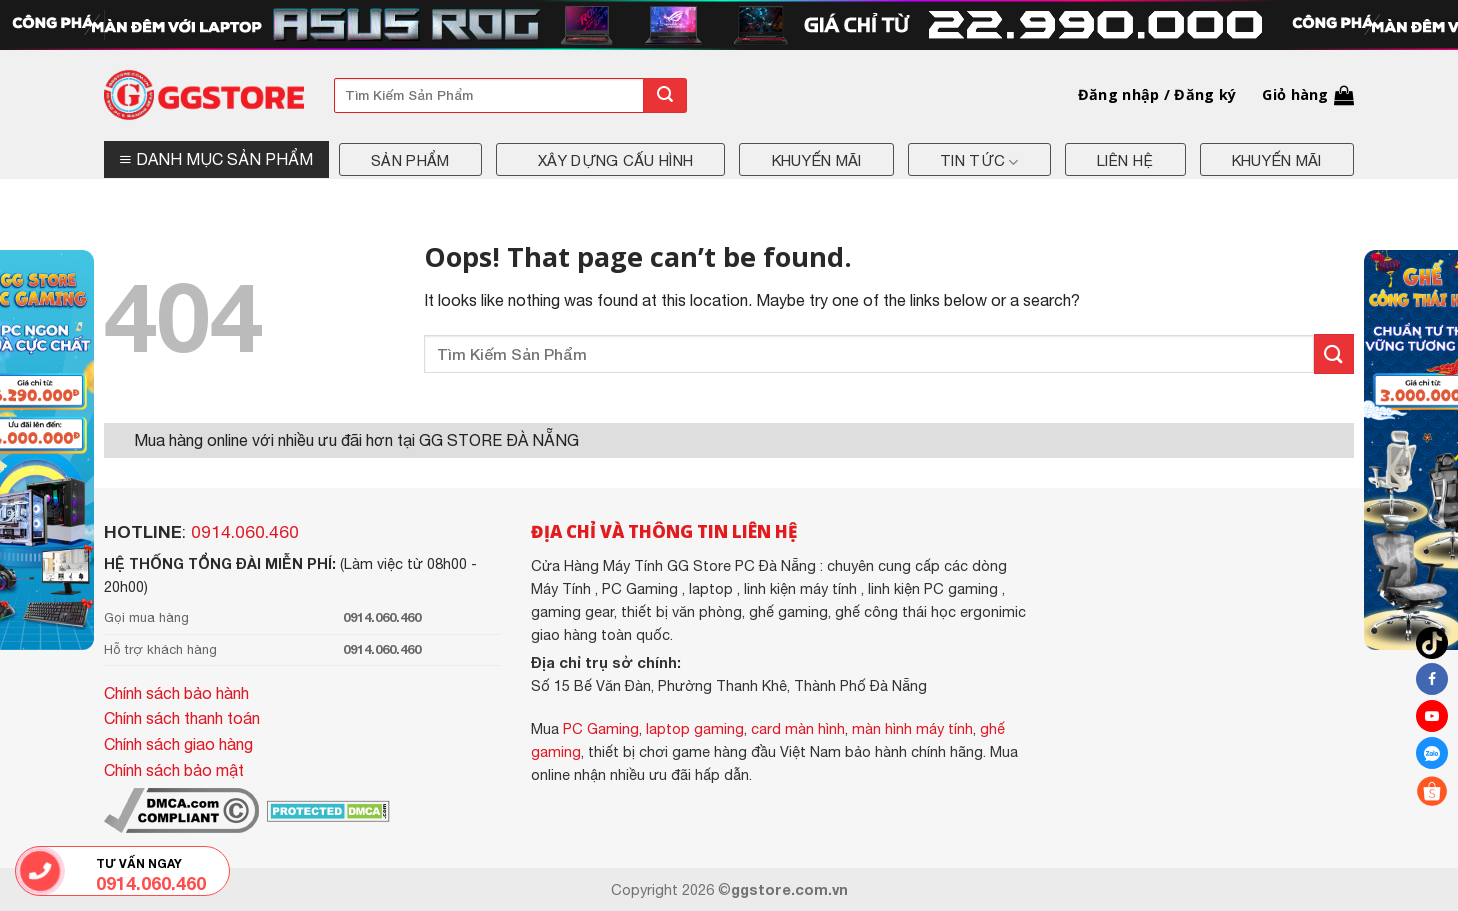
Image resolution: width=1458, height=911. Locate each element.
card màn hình (798, 728)
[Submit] (665, 95)
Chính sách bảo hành (176, 693)
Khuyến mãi (817, 160)
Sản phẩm (410, 160)
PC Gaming (601, 728)
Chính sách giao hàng (178, 744)
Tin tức (979, 162)
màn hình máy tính (912, 728)
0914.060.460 (245, 532)
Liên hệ (1125, 160)
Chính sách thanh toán (182, 718)
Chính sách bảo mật (174, 770)
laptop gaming (695, 728)
